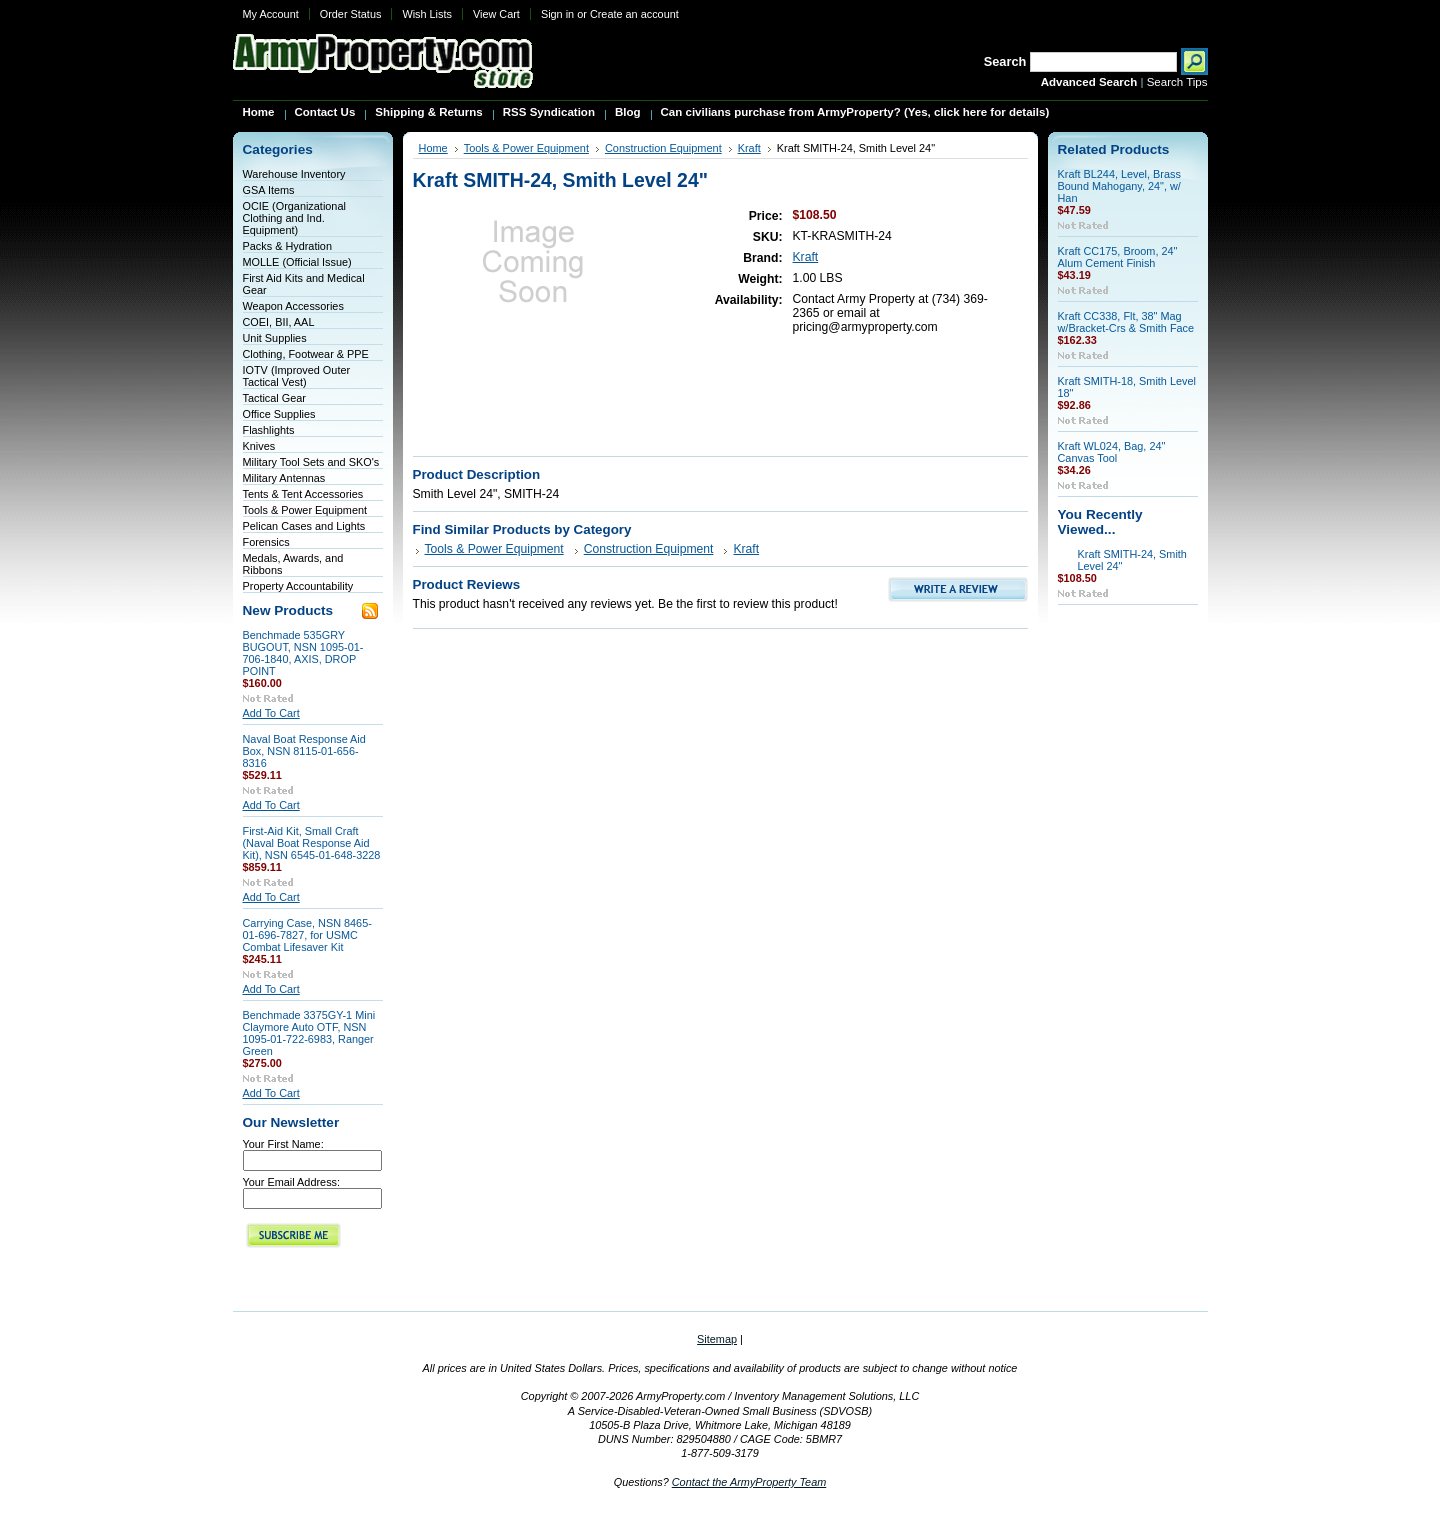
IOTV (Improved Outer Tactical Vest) (297, 376)
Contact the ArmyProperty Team (749, 1482)
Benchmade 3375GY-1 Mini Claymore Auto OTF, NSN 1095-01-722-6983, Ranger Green (309, 1033)
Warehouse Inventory (294, 174)
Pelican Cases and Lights (304, 526)
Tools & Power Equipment (305, 510)
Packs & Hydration (287, 246)
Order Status (351, 14)
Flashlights (269, 430)
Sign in (557, 14)
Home (433, 148)
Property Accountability (298, 586)
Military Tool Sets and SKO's (311, 462)
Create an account (634, 14)
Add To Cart (271, 713)
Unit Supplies (275, 338)
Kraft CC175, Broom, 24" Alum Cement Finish (1118, 257)
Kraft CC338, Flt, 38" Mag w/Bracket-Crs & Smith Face (1126, 322)
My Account (271, 14)
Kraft (749, 148)
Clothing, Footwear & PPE (306, 354)
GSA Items (269, 190)
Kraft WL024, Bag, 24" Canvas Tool (1112, 452)
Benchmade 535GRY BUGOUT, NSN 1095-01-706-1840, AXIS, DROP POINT (303, 653)
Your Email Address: (292, 1182)
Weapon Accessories (293, 306)
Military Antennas (284, 478)
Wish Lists (427, 14)
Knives (259, 446)
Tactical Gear (274, 398)
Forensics (266, 542)
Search (1005, 61)
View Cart (496, 14)
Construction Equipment (663, 148)
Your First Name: (283, 1144)
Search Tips (1177, 82)
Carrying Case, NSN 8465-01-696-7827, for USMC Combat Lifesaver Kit (307, 935)
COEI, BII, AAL (279, 322)
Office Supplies (279, 414)
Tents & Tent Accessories (303, 494)
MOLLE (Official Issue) (297, 262)
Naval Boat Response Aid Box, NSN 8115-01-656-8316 (304, 751)
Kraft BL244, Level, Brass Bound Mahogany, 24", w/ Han (1119, 186)
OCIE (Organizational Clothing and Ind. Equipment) (294, 218)
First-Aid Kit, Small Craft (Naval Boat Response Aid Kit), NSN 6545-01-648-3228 (312, 843)
